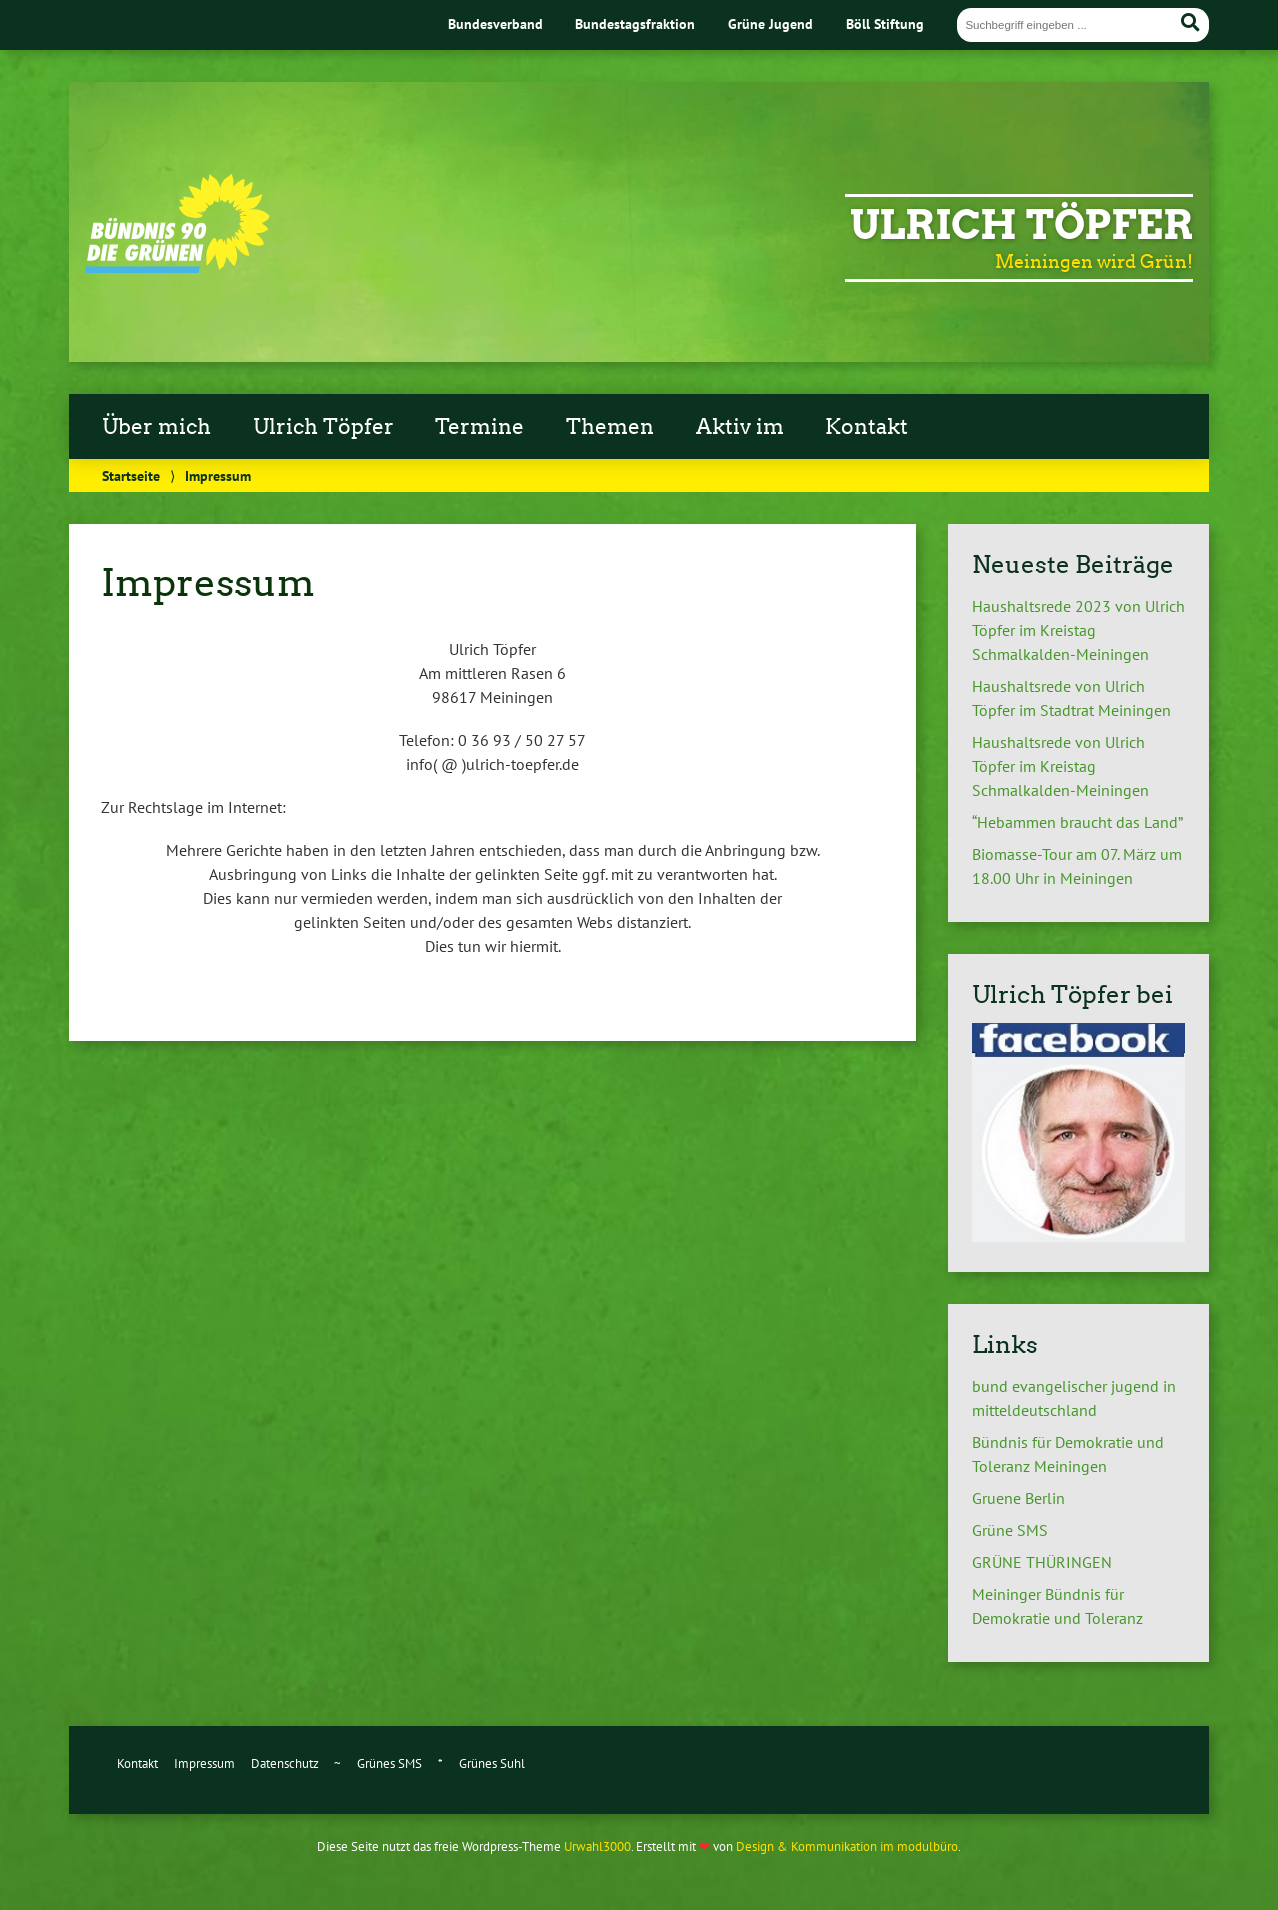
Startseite (131, 475)
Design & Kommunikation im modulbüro (847, 1846)
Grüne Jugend (770, 23)
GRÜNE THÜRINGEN (1042, 1562)
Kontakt (866, 427)
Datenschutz (285, 1763)
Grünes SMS (389, 1763)
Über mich (156, 427)
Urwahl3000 (597, 1846)
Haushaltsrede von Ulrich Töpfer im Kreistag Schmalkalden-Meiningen (1060, 766)
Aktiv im (740, 427)
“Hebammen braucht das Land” (1077, 822)
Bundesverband (495, 23)
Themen (610, 427)
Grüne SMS (1010, 1530)
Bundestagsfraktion (635, 23)
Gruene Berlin (1018, 1498)
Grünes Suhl (492, 1763)
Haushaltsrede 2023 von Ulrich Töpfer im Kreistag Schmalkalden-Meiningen (1078, 630)
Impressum (204, 1763)
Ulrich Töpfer (1021, 225)
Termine (479, 427)
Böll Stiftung (885, 23)
